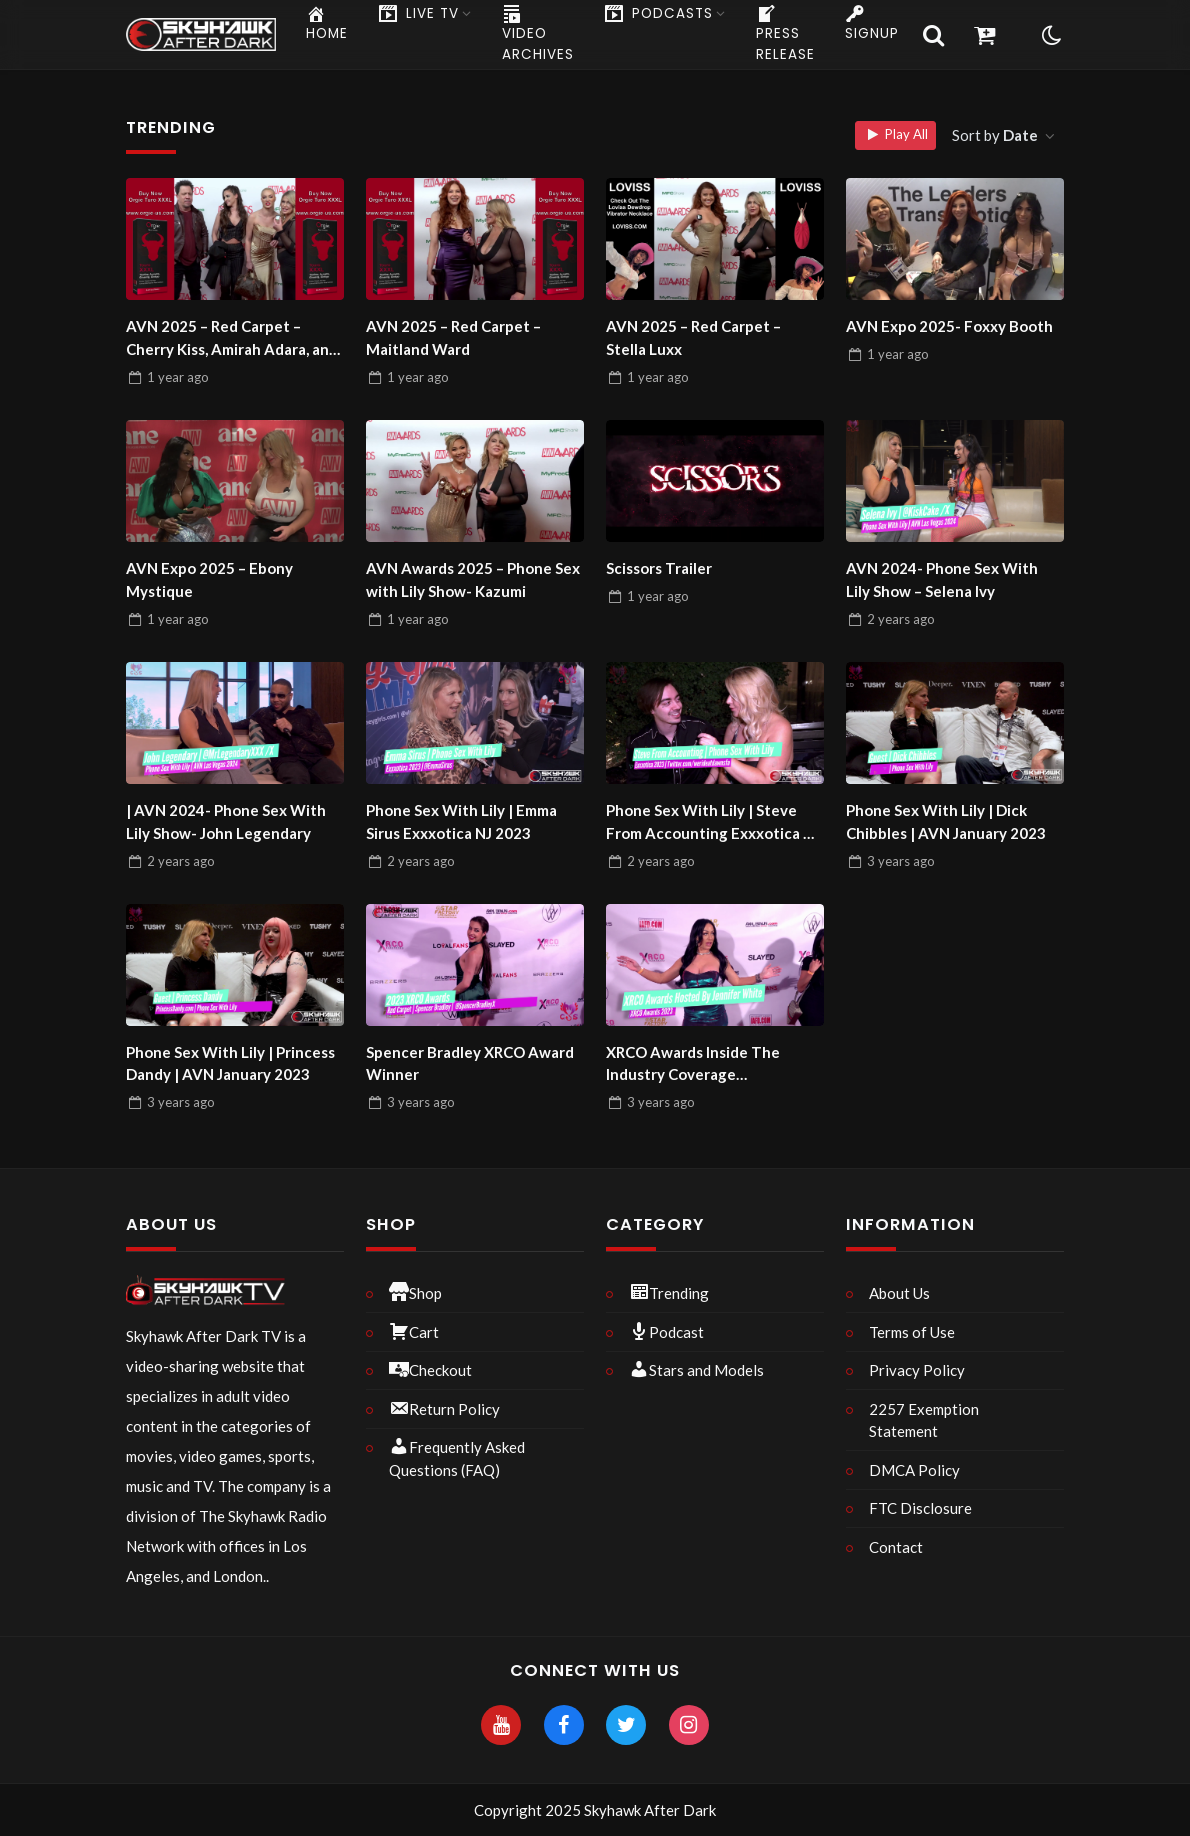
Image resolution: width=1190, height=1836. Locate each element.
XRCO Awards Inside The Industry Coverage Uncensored (693, 1064)
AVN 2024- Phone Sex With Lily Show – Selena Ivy (942, 579)
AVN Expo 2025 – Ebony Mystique (209, 579)
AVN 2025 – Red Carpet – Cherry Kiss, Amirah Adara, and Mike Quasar (232, 338)
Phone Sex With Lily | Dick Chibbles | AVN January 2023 (946, 821)
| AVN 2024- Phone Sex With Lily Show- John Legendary (226, 821)
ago (178, 377)
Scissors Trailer (659, 568)
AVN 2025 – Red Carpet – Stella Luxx (693, 337)
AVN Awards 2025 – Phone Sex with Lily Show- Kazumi (473, 579)
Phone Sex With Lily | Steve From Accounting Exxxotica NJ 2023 (713, 822)
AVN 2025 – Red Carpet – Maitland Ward (453, 337)
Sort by (996, 135)
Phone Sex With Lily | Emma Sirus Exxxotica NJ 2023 (461, 821)
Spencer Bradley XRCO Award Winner (470, 1063)
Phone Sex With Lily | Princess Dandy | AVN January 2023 (230, 1063)
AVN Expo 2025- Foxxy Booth (949, 326)
